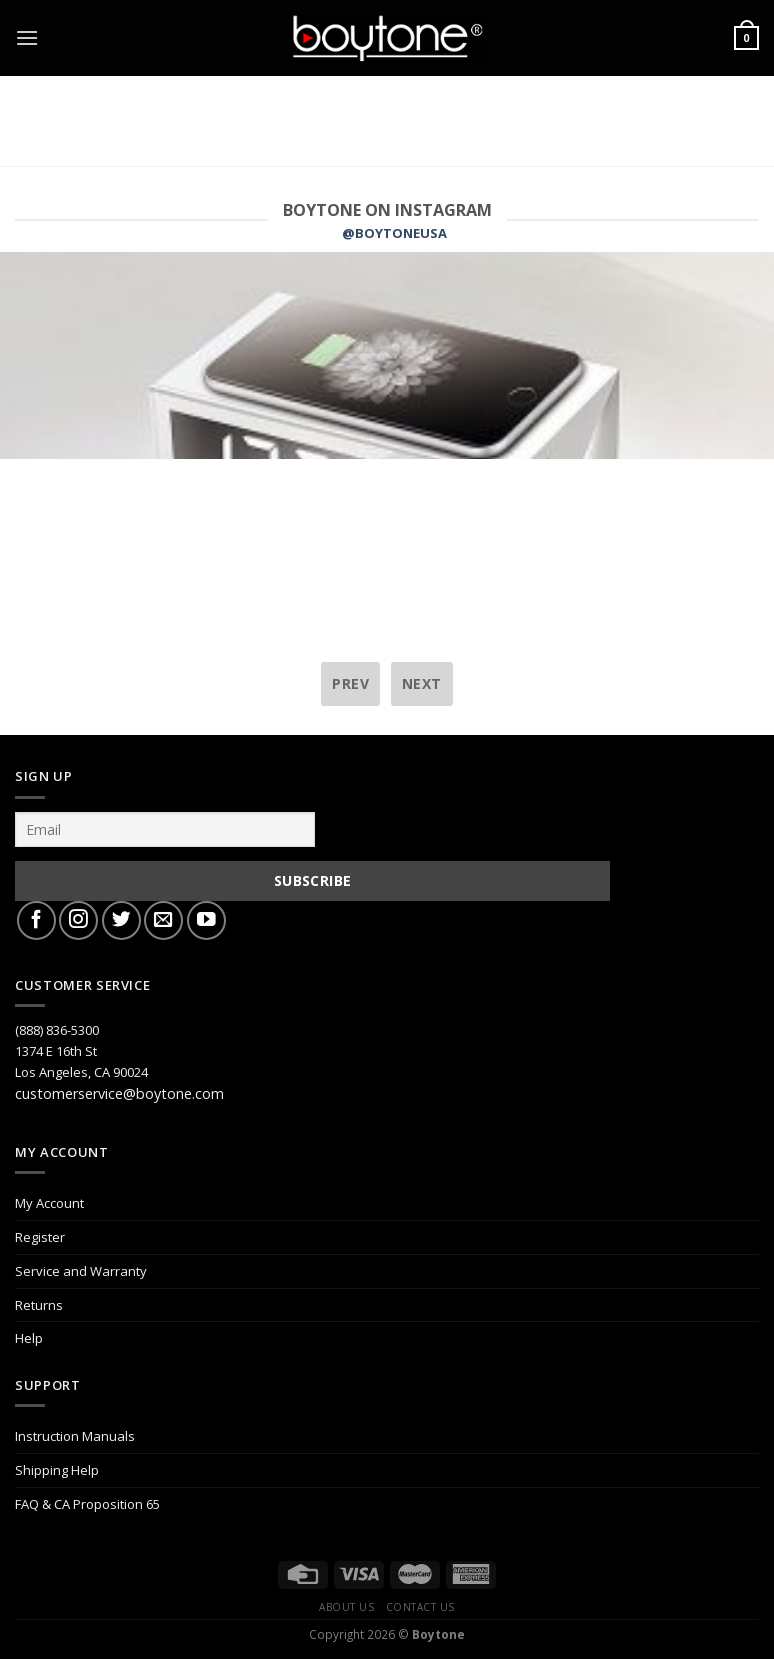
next (422, 683)
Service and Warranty (81, 1271)
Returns (39, 1305)
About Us (346, 1607)
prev (350, 683)
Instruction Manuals (75, 1436)
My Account (49, 1203)
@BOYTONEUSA (394, 233)
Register (40, 1237)
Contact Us (420, 1607)
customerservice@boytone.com (119, 1093)
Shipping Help (57, 1470)
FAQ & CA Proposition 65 (87, 1504)
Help (29, 1338)
